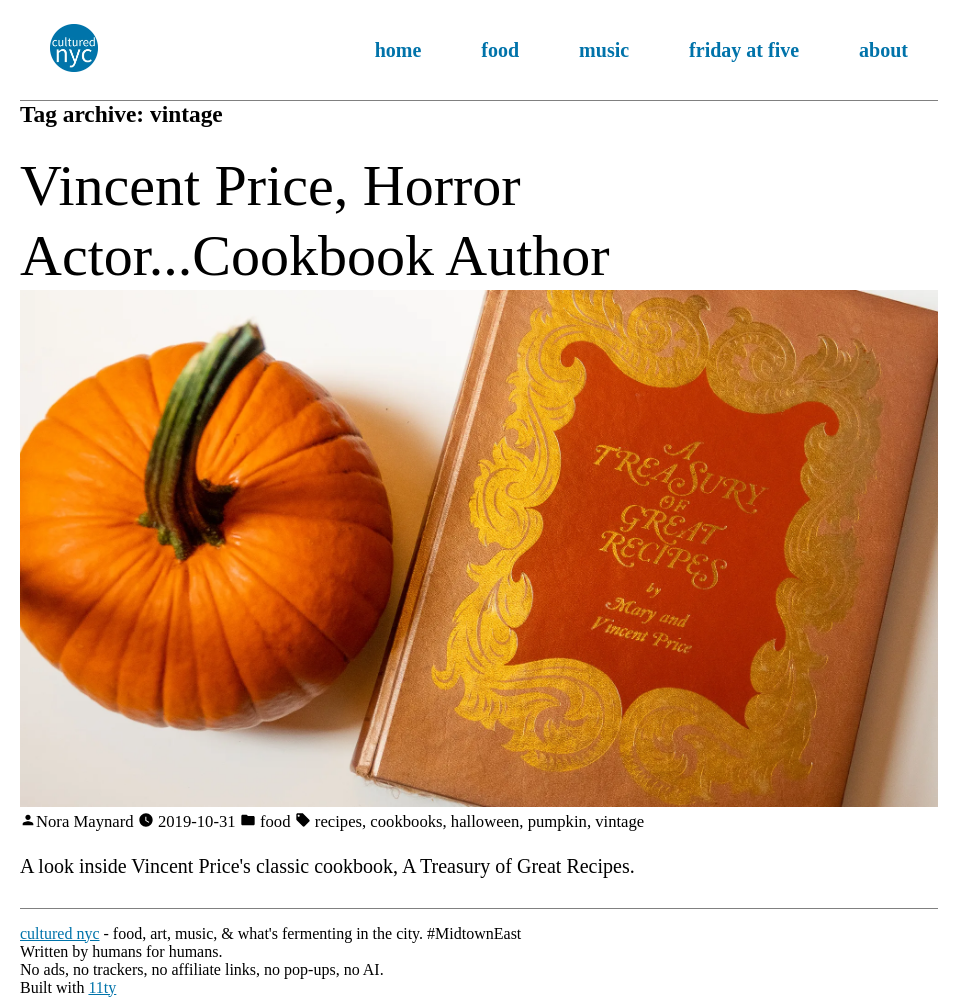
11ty (102, 987)
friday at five (744, 50)
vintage (619, 821)
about (883, 50)
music (604, 50)
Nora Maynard (85, 821)
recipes (338, 821)
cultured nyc (60, 933)
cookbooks (406, 821)
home (398, 50)
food (500, 50)
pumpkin (557, 821)
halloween (485, 821)
